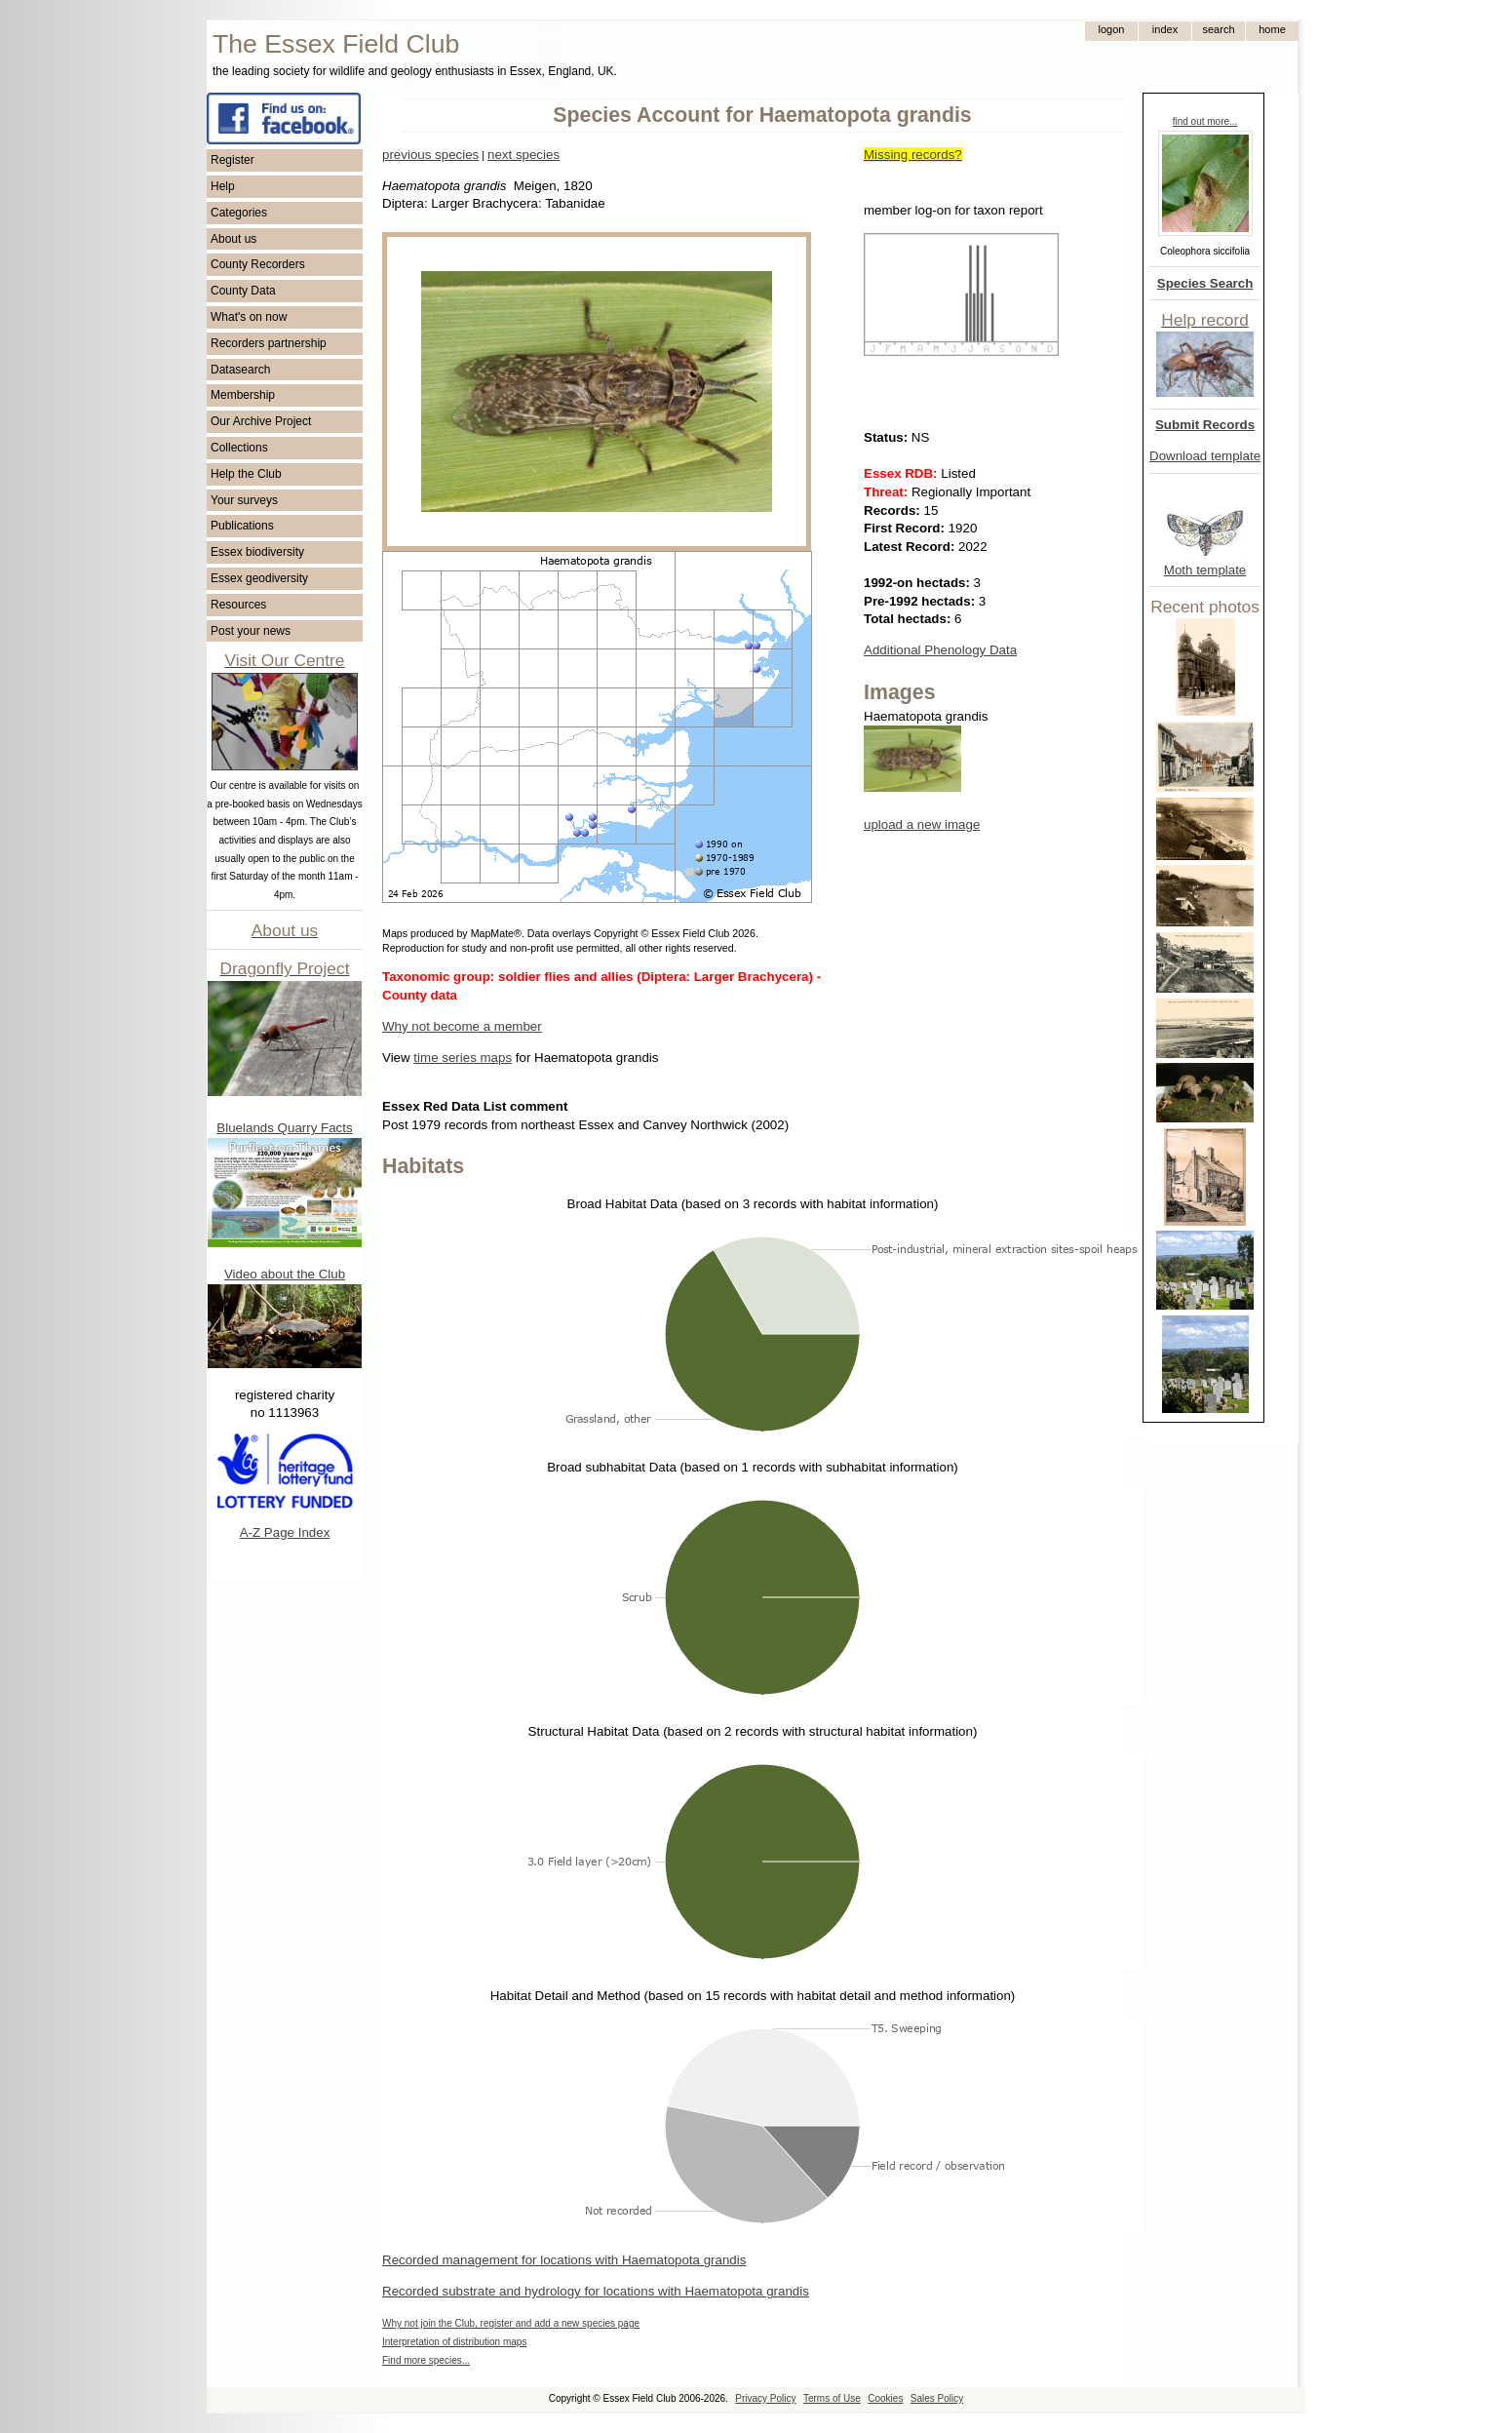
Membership (243, 395)
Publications (242, 525)
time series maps (462, 1057)
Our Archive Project (261, 421)
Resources (238, 604)
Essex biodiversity (257, 552)
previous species (430, 154)
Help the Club (246, 474)
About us (233, 239)
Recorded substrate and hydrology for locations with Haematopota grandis (595, 2291)
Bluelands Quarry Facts (284, 1127)
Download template (1204, 456)
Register (232, 160)
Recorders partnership (269, 343)
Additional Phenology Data (940, 650)
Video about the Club (284, 1274)
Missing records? (913, 154)
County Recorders (258, 264)
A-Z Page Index (285, 1532)
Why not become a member (462, 1026)
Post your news (251, 631)
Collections (239, 447)
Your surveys (244, 500)
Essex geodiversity (259, 578)
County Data (243, 290)
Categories (239, 212)
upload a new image (922, 824)
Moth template (1205, 570)
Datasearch (240, 369)
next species (523, 154)
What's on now (249, 317)
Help (223, 186)
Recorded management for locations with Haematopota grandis (564, 2260)
